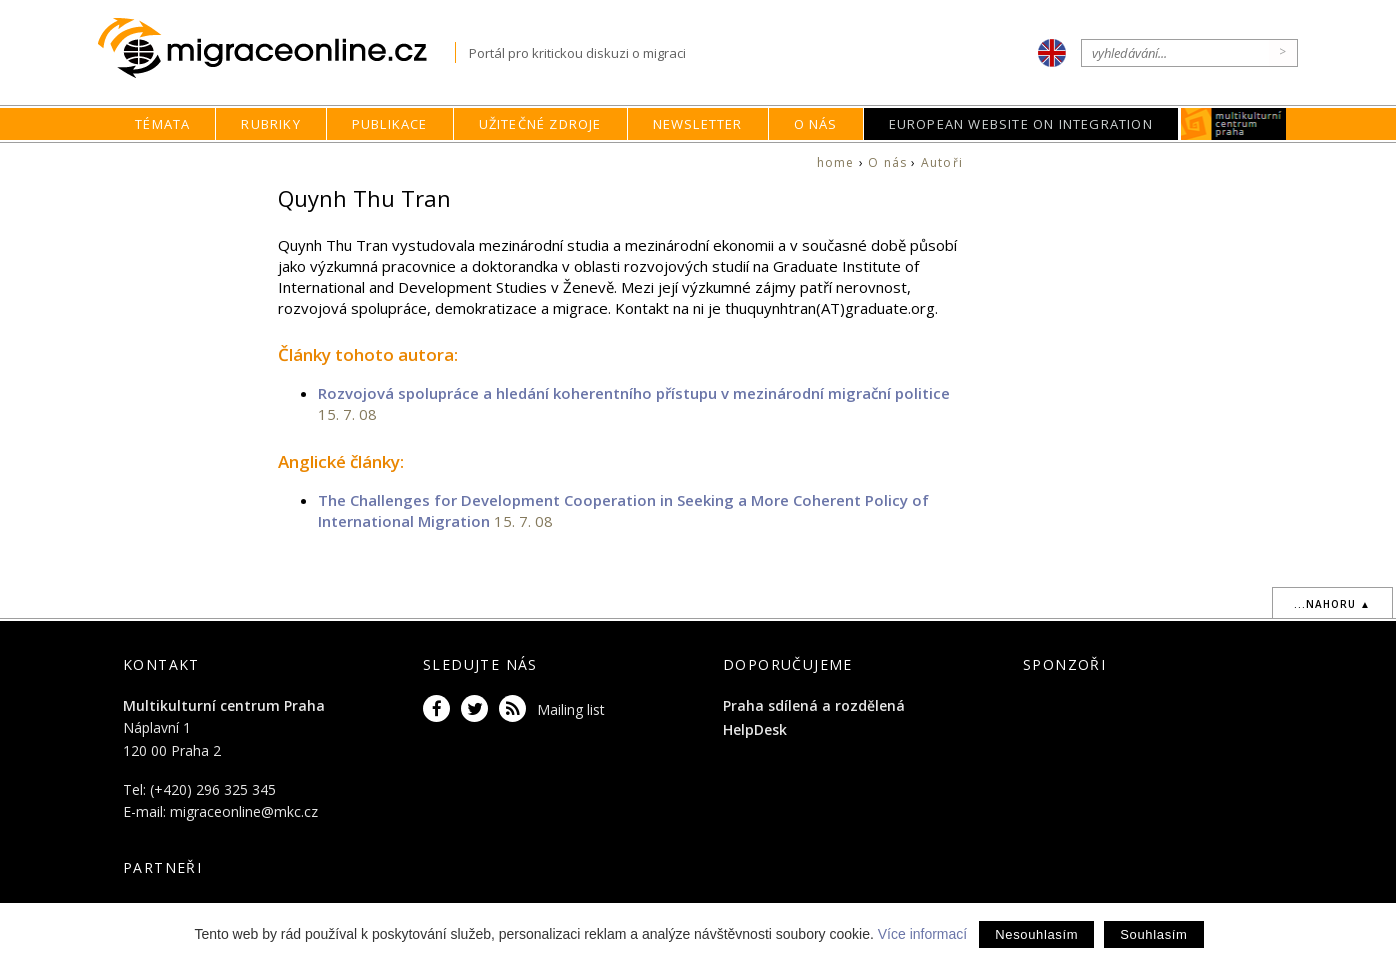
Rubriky (270, 124)
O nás (816, 124)
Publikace (390, 124)
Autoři (942, 162)
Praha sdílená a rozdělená (814, 705)
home (836, 162)
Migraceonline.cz (276, 48)
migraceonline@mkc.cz (244, 811)
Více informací (922, 934)
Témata (162, 124)
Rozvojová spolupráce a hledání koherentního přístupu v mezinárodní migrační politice (634, 393)
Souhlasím (1153, 934)
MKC (1233, 124)
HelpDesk (755, 729)
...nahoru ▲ (1332, 604)
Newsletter (698, 124)
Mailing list (571, 709)
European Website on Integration (1021, 124)
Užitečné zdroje (540, 124)
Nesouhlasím (1036, 934)
